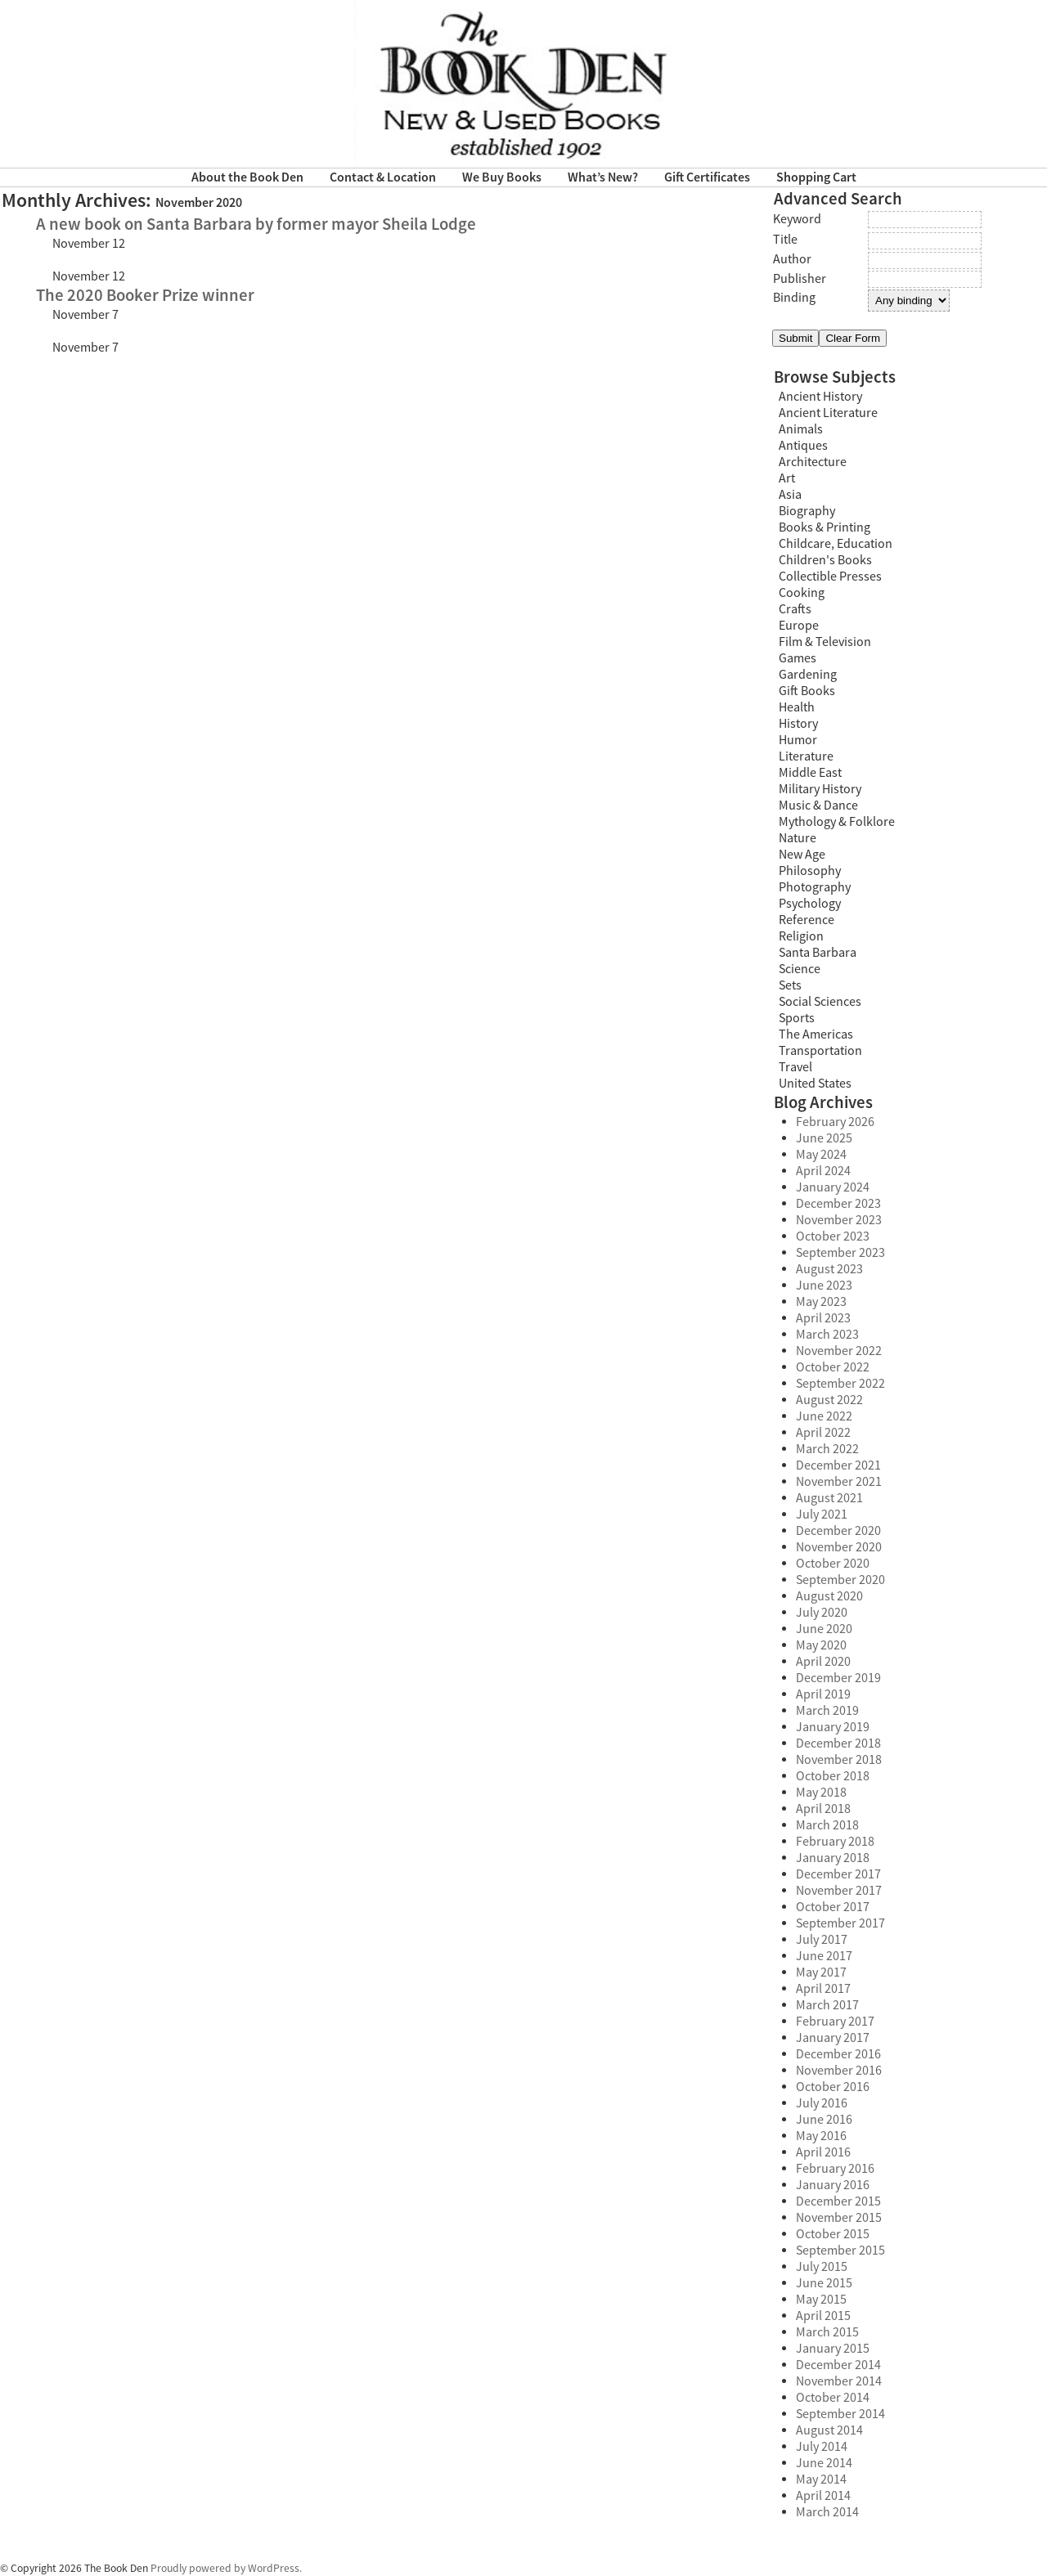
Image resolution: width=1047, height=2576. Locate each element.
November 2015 (839, 2218)
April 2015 (823, 2316)
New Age (802, 854)
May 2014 (821, 2479)
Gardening (808, 674)
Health (797, 707)
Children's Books (825, 560)
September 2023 (840, 1253)
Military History (820, 789)
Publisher (799, 279)
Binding (794, 297)
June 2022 (824, 1416)
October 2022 (833, 1367)
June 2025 (824, 1138)
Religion (801, 936)
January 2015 (833, 2348)
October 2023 (833, 1236)
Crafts (795, 609)
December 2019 (838, 1678)
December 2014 (838, 2365)
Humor (798, 740)
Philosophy (810, 871)
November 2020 (839, 1547)
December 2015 (838, 2201)
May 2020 (821, 1645)
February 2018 (835, 1841)
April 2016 (823, 2152)
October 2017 (833, 1907)
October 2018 (833, 1776)
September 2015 (840, 2250)
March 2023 (827, 1334)
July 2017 (821, 1940)
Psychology (810, 903)
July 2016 (821, 2103)
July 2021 (821, 1514)
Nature (797, 838)
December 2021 (838, 1465)
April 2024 (823, 1171)
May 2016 (821, 2136)
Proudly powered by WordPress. (226, 2568)
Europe (799, 625)
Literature (806, 756)
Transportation (820, 1051)
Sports (797, 1018)
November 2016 (839, 2070)
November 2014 (839, 2381)
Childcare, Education (835, 544)
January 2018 (833, 1858)
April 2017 (823, 1989)
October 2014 (833, 2398)
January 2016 (833, 2185)
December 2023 (838, 1204)
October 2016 (833, 2087)
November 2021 (839, 1482)
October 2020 (833, 1563)
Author (792, 259)
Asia (790, 495)
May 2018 (821, 1792)
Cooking (802, 593)
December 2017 (838, 1874)
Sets (790, 985)
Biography (807, 511)
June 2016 (824, 2120)
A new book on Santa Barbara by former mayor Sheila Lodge (256, 224)
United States (815, 1083)
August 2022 (829, 1400)
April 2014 (823, 2496)
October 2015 (833, 2234)
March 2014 (827, 2512)
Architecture (813, 462)
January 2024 (833, 1187)
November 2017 (839, 1891)
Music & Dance (818, 805)
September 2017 (840, 1923)
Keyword (797, 219)
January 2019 (833, 1727)
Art (787, 478)
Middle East (810, 773)
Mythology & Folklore (837, 822)
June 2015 (824, 2283)
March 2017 (827, 2005)
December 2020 (838, 1531)
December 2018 (838, 1743)
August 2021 (829, 1498)
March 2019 (827, 1711)
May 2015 (821, 2299)
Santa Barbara (817, 953)
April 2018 (823, 1809)
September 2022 (840, 1384)
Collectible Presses (830, 576)
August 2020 (829, 1596)
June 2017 (824, 1956)
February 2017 (835, 2021)
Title (785, 239)
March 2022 (827, 1449)
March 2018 (827, 1825)
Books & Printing (824, 527)
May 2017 (821, 1972)
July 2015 (821, 2267)
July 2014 (821, 2447)
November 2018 (839, 1760)
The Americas (816, 1034)
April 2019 (823, 1694)
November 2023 (839, 1220)
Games (797, 658)
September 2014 (840, 2414)
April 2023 (823, 1318)
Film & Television (825, 642)
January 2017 (833, 2038)
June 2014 (824, 2463)
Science (799, 969)
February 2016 (835, 2169)
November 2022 (839, 1351)
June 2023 (824, 1285)
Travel (795, 1067)
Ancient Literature (828, 413)
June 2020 (824, 1629)
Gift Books (807, 691)
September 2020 (840, 1580)
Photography (815, 887)
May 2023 (821, 1302)
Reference (806, 920)
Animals (801, 429)
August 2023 (829, 1269)
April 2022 (823, 1433)
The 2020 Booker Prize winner (145, 296)
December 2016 (838, 2054)
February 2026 (835, 1122)
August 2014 (829, 2430)
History (798, 724)
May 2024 (821, 1155)
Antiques (803, 446)
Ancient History (820, 396)
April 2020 (823, 1662)
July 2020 (821, 1612)
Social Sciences (820, 1002)
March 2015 (827, 2332)
